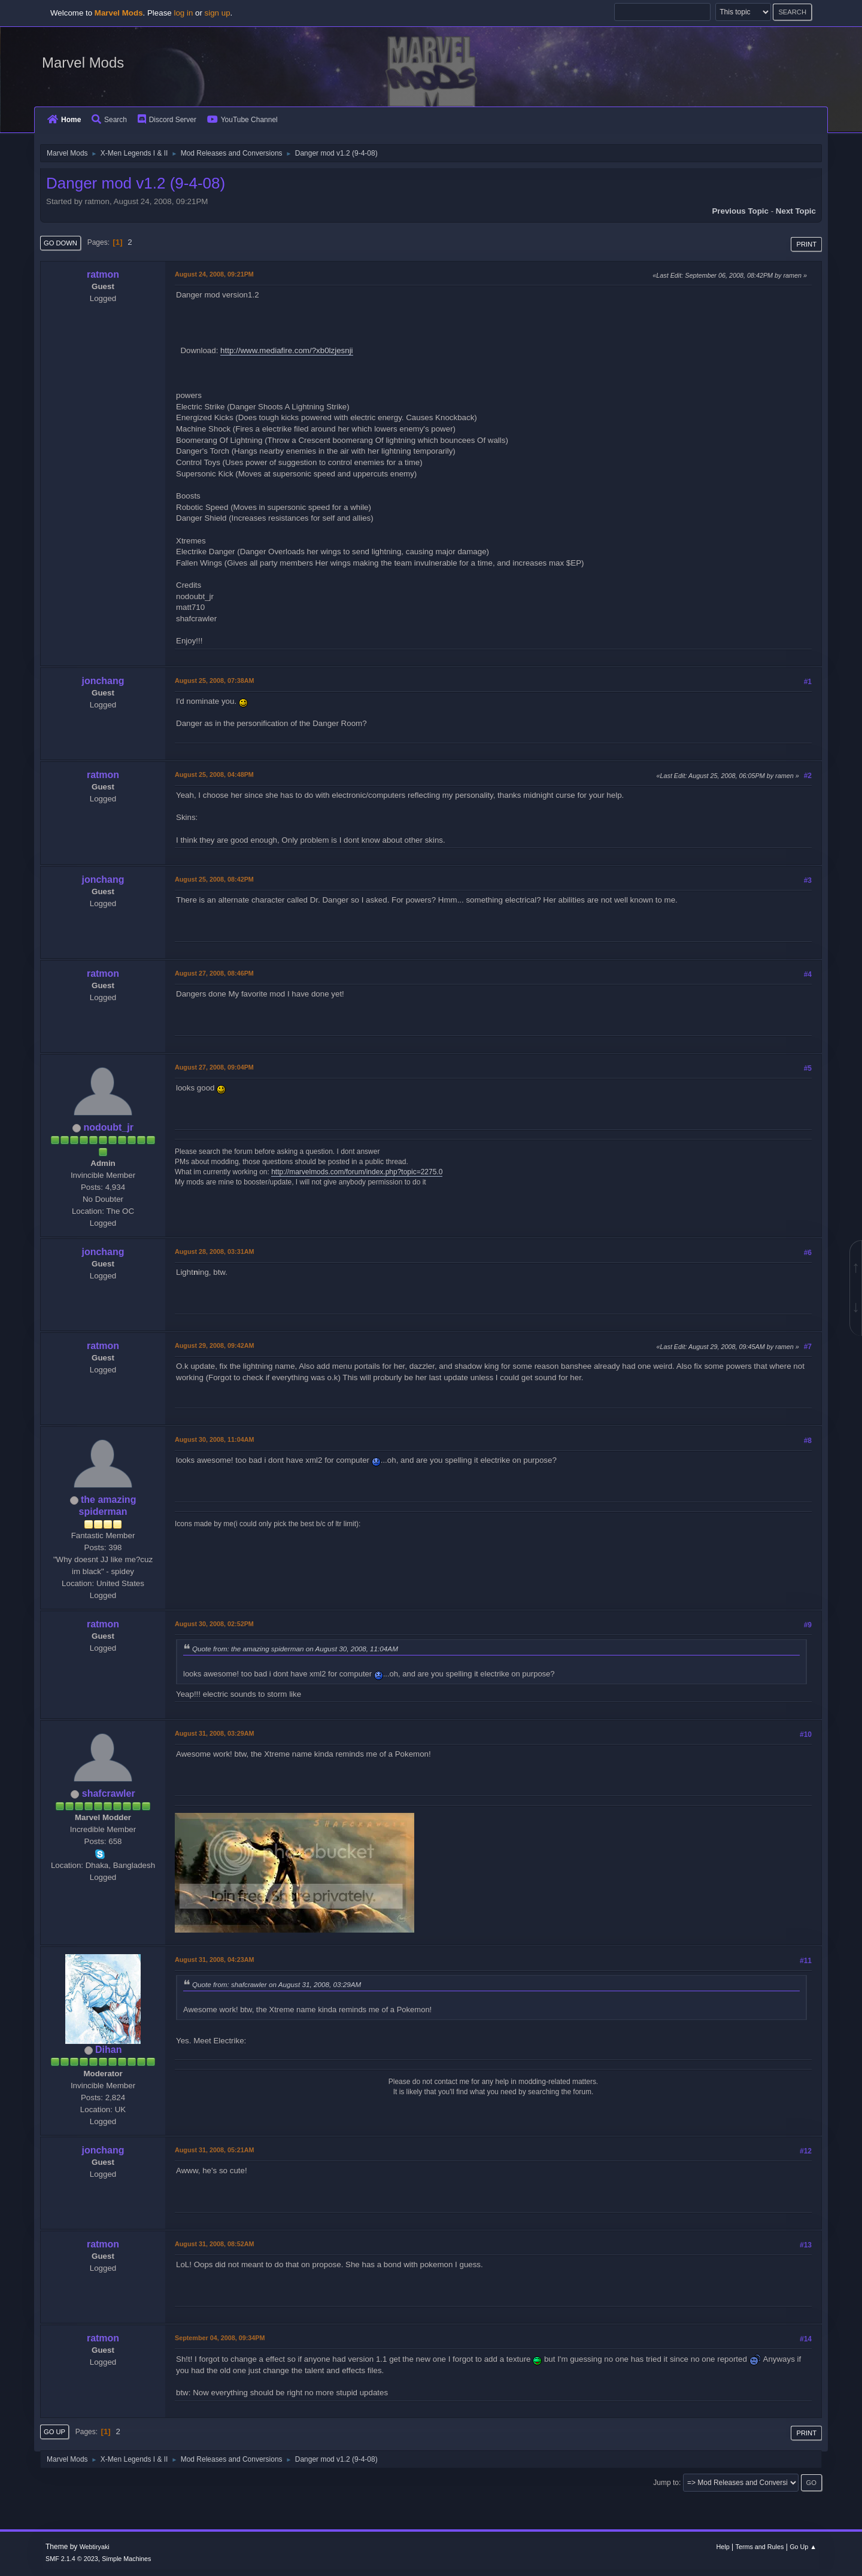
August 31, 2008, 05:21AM (214, 2149)
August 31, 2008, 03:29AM (214, 1733)
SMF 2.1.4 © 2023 (71, 2558)
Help (723, 2546)
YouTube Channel (242, 120)
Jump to (666, 2482)
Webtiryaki (95, 2546)
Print (806, 244)
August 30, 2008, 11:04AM (214, 1439)
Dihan (108, 2050)
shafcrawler (108, 1793)
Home (64, 120)
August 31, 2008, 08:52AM (214, 2243)
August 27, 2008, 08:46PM (214, 973)
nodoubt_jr (108, 1127)
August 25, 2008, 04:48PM (214, 774)
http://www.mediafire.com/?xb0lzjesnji (286, 350)
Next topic (796, 210)
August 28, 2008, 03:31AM (214, 1251)
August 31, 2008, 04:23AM (214, 1959)
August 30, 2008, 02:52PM (214, 1623)
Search (109, 120)
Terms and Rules (760, 2546)
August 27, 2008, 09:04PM (214, 1067)
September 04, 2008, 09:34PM (220, 2337)
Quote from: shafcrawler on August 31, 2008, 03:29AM (276, 1984)
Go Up (54, 2431)
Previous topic (740, 210)
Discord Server (167, 120)
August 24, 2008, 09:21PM (214, 274)
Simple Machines (126, 2558)
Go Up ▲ (803, 2546)
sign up (217, 12)
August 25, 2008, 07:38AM (214, 680)
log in (183, 12)
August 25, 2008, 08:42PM (214, 879)
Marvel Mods (83, 62)
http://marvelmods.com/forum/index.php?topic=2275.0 (356, 1172)
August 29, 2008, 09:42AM (214, 1345)
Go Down (60, 243)
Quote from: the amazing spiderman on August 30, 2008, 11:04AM (295, 1648)
